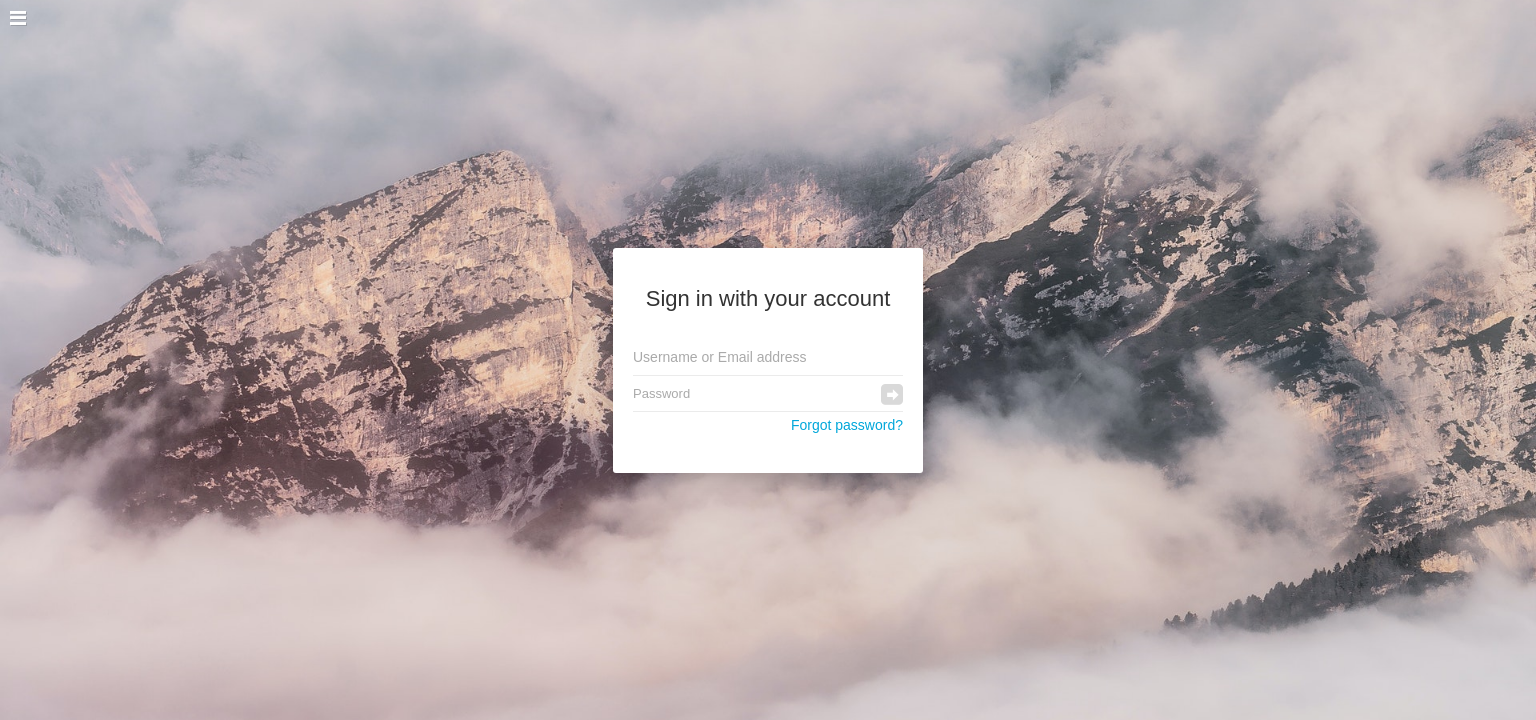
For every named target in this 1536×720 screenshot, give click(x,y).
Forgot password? (847, 425)
